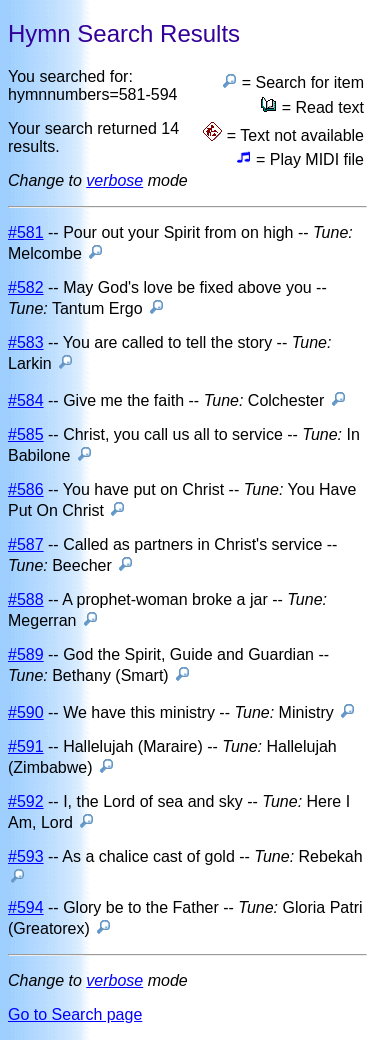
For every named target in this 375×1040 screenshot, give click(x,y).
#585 (26, 434)
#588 (26, 599)
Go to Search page (75, 1014)
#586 (26, 489)
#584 (26, 400)
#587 (26, 544)
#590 (26, 712)
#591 (26, 746)
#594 (26, 907)
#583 (26, 342)
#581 (26, 232)
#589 (26, 654)
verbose (114, 180)
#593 (26, 856)
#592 (26, 801)
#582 (26, 287)
